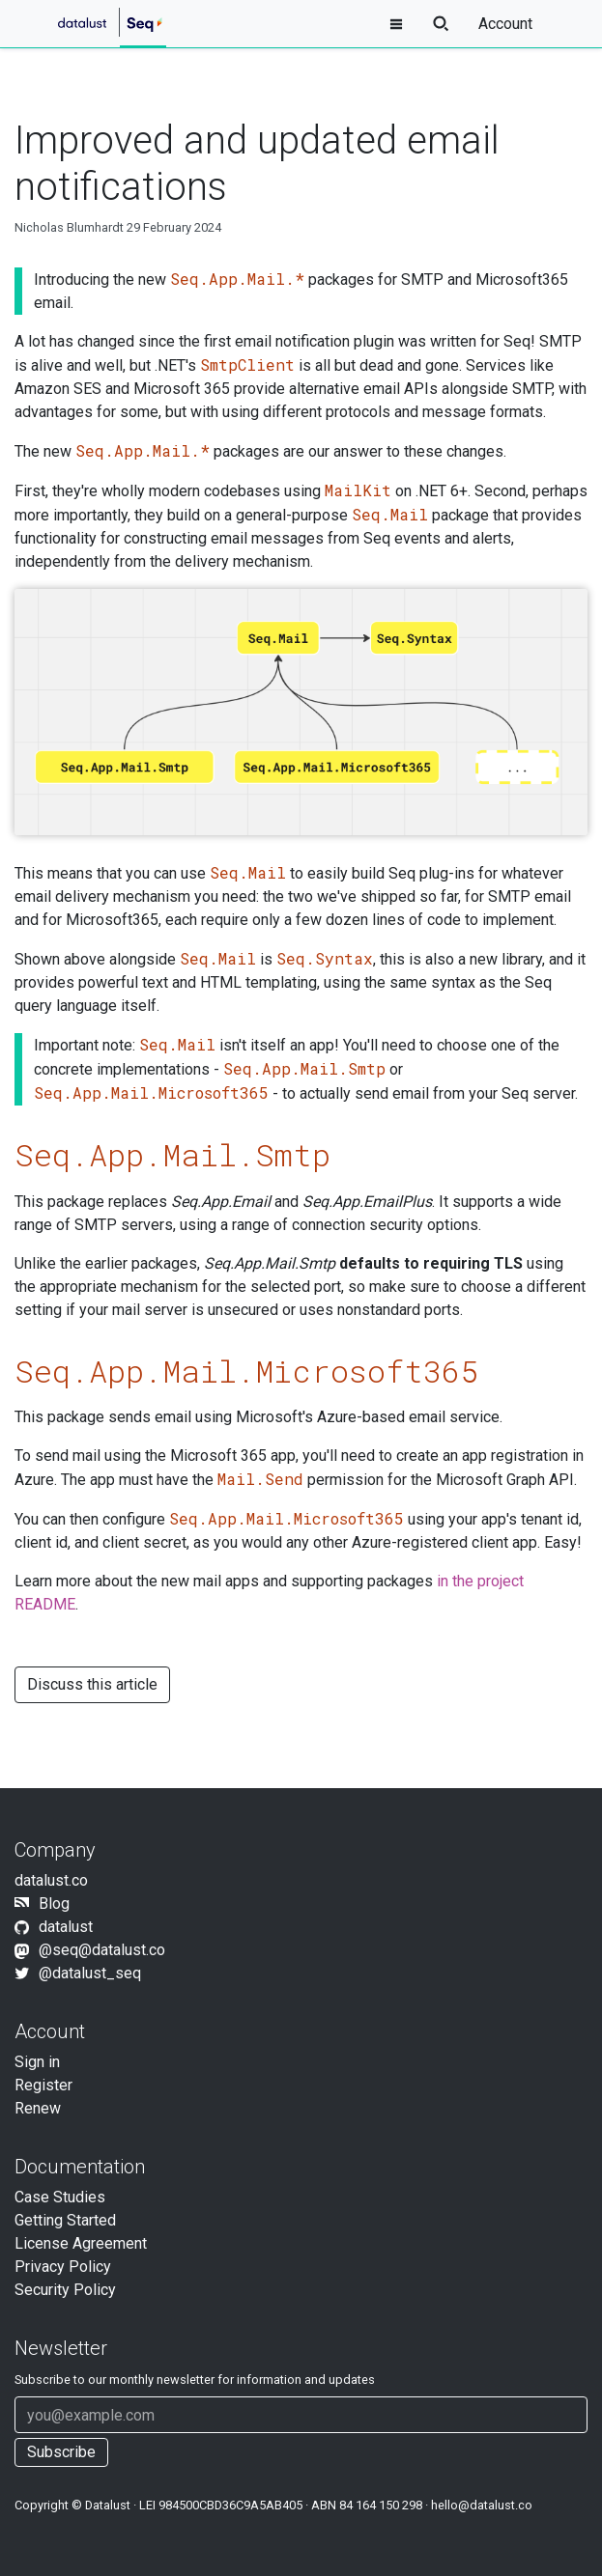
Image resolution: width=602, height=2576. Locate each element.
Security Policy (65, 2290)
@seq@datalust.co (102, 1950)
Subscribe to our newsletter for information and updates (194, 2379)
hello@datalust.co (481, 2505)
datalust (66, 1927)
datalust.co (51, 1880)
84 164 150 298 (380, 2505)
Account (505, 23)
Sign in (37, 2062)
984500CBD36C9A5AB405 (230, 2505)
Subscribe (61, 2452)
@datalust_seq (90, 1973)
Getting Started (65, 2220)
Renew (37, 2108)
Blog (54, 1903)
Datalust (107, 2505)
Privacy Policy (62, 2266)
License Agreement (80, 2243)
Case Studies (59, 2197)
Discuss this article (92, 1684)
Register (43, 2085)
